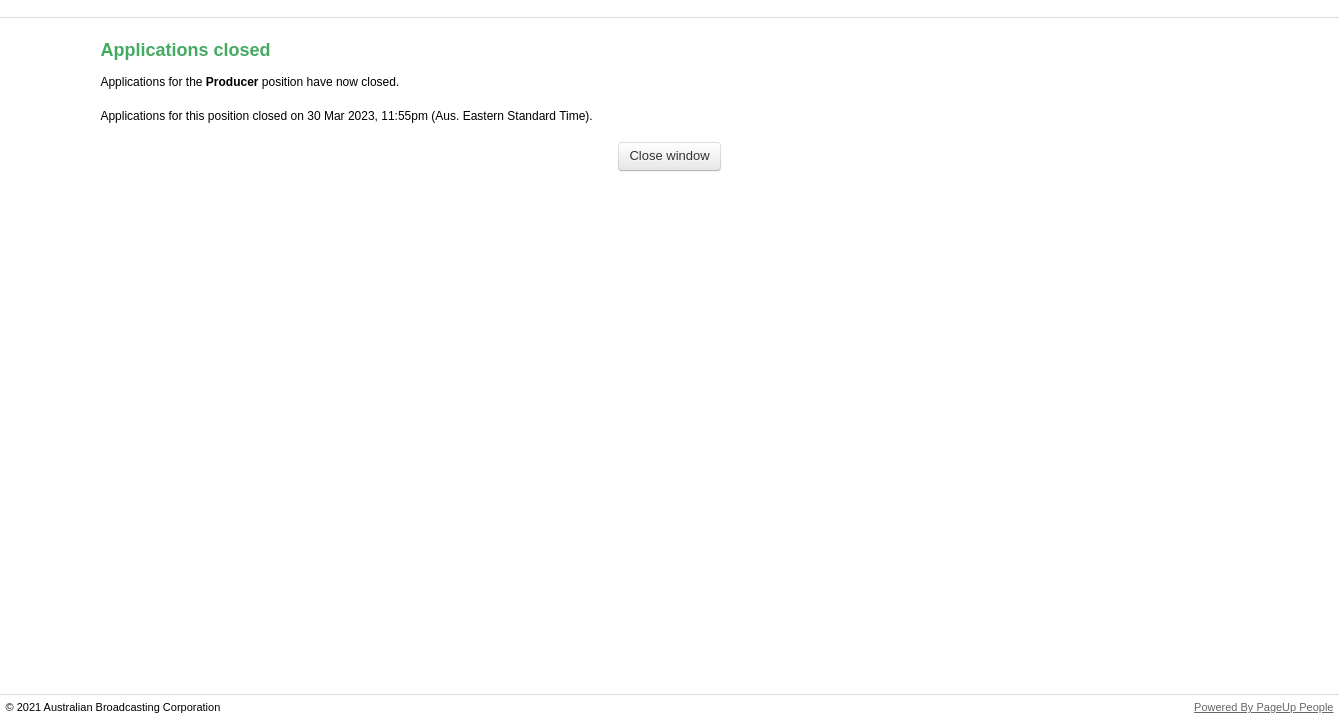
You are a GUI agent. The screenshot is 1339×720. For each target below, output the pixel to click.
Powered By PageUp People (1263, 707)
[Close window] (669, 156)
